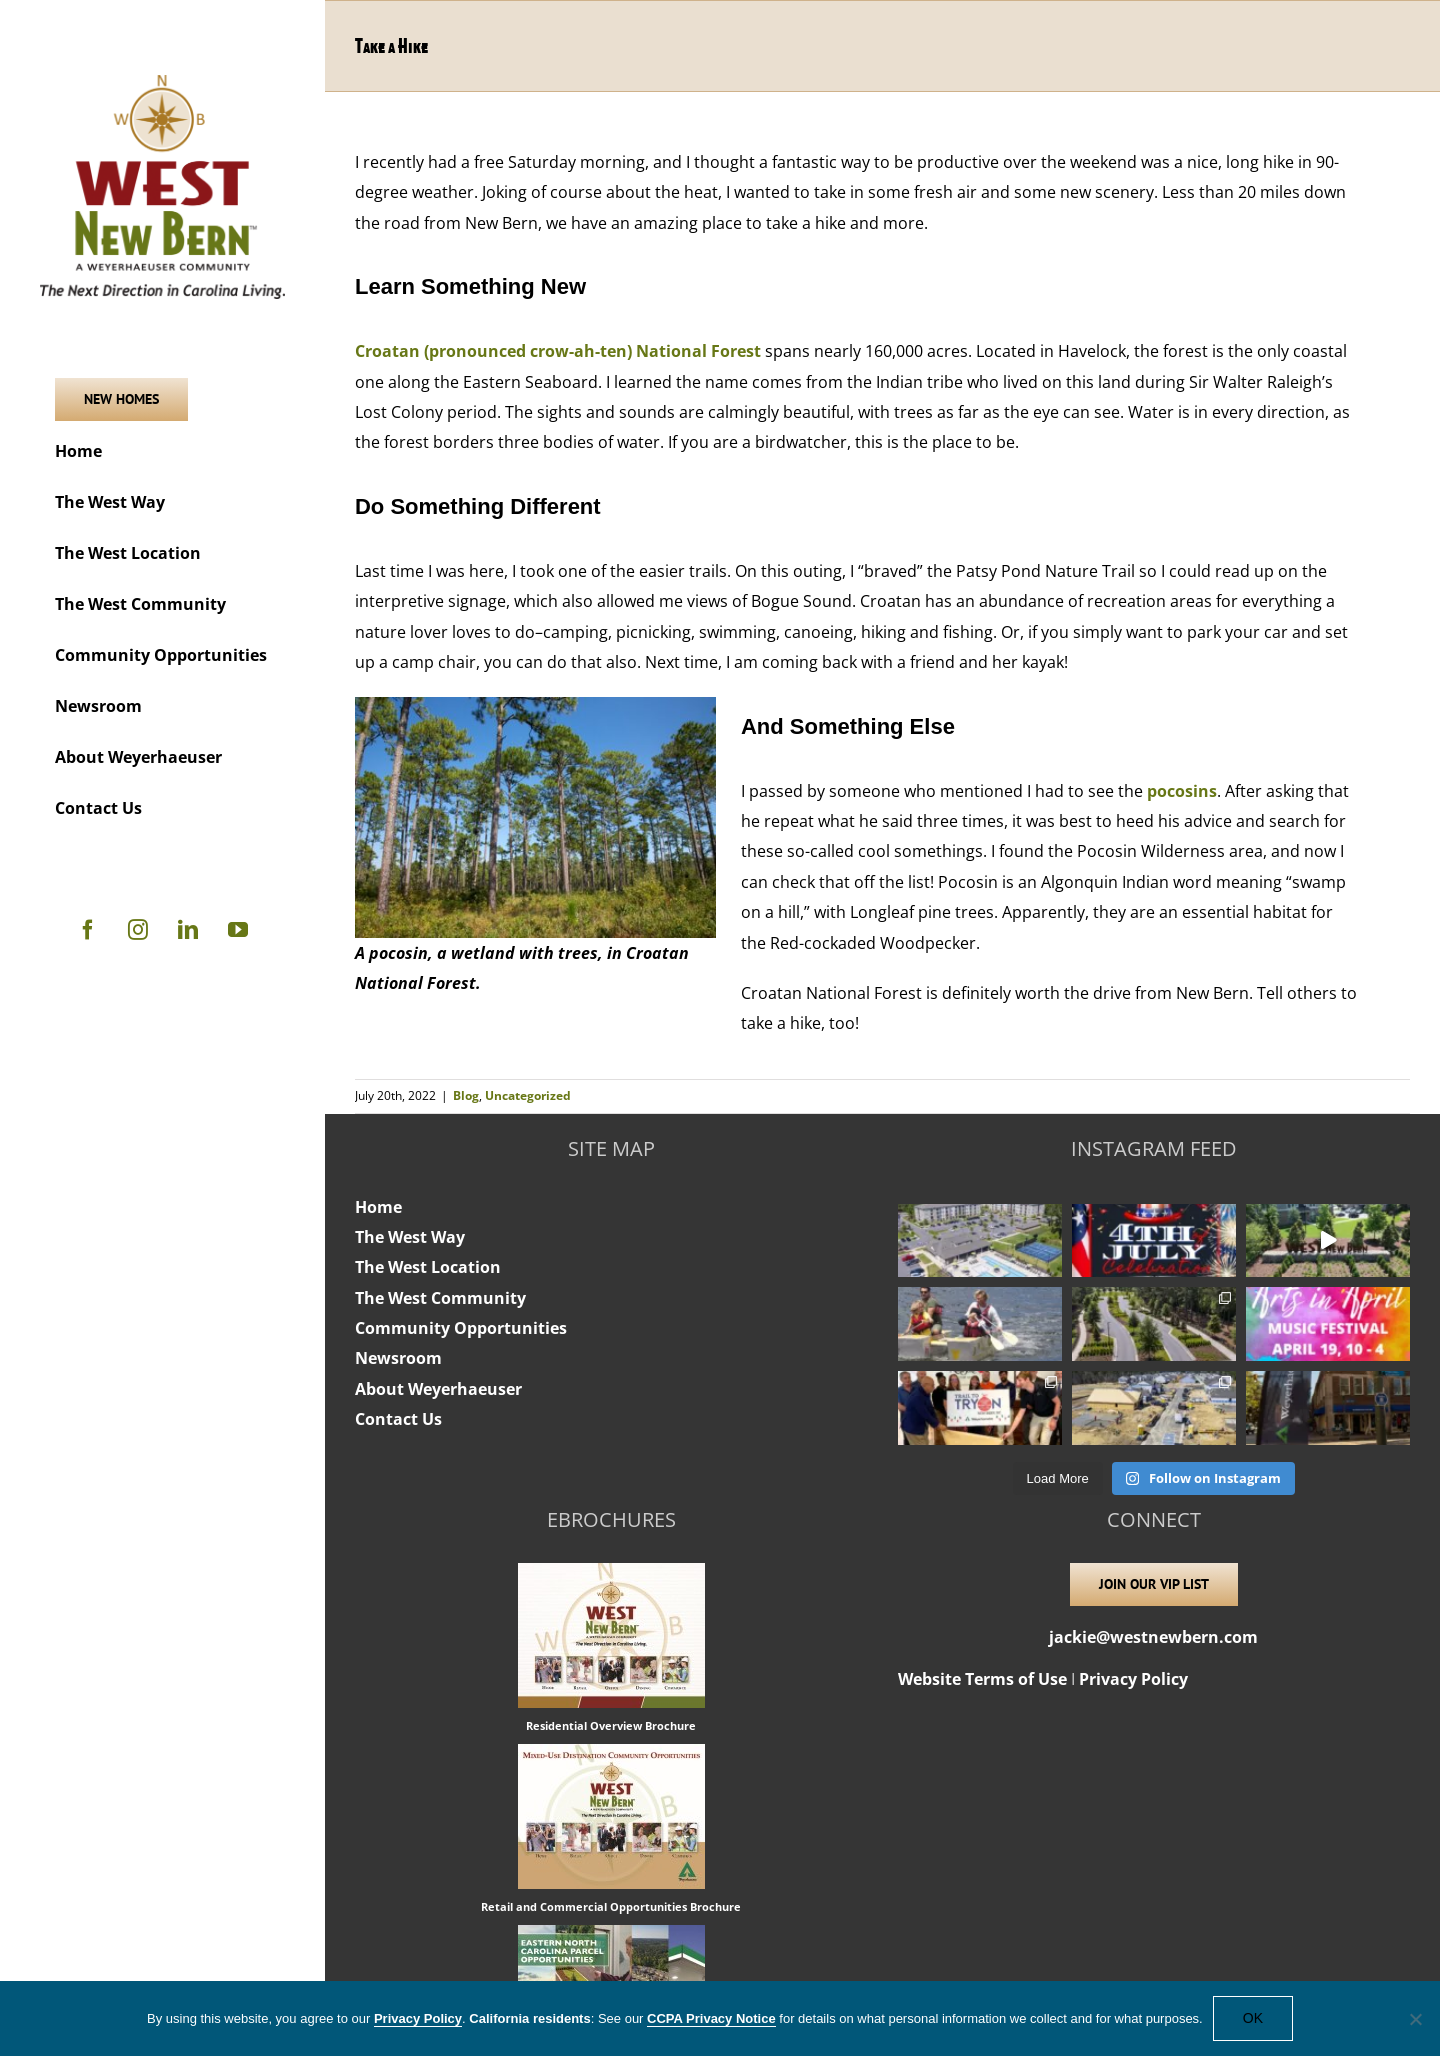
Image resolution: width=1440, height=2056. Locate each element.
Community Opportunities (461, 1328)
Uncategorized (528, 1095)
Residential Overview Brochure (611, 1725)
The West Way (410, 1237)
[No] (1415, 2019)
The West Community (440, 1298)
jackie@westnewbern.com (1153, 1637)
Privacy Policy (1133, 1679)
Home (378, 1207)
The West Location (428, 1267)
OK (1253, 2018)
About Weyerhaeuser (438, 1389)
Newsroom (398, 1358)
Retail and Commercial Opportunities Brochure (611, 1906)
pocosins (1182, 791)
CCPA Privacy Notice (711, 2018)
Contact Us (398, 1419)
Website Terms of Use (982, 1679)
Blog (466, 1095)
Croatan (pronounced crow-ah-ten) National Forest (558, 351)
